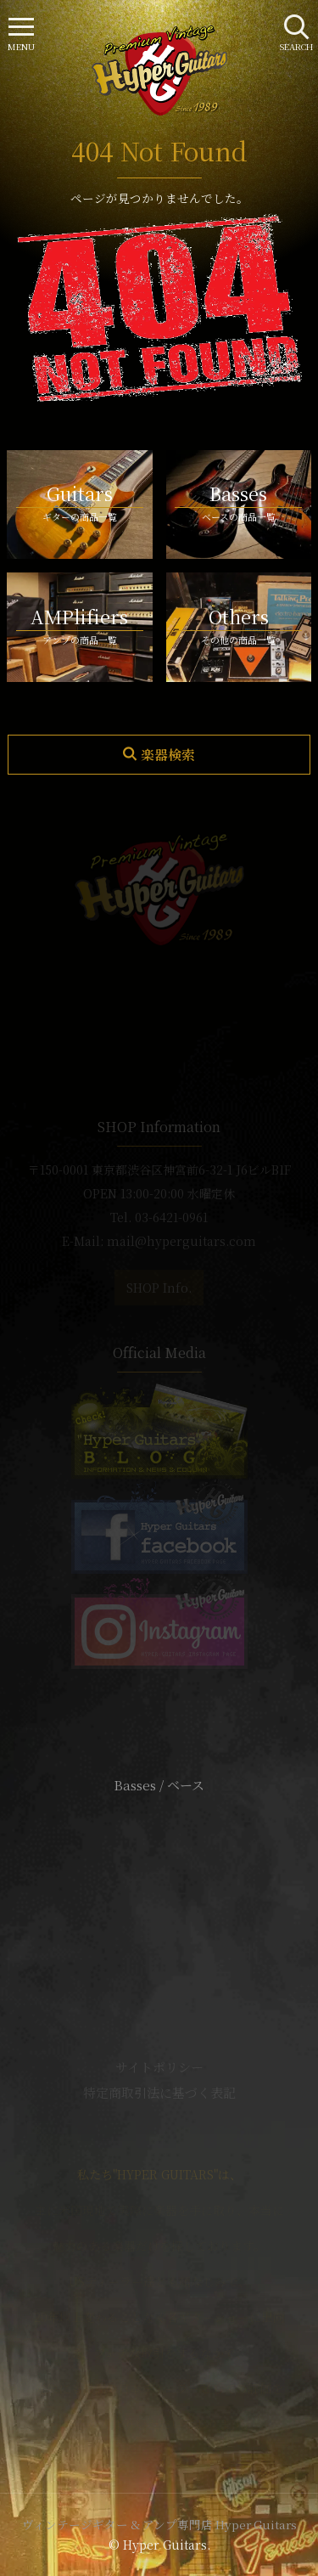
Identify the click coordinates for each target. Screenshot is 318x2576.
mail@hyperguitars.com (181, 1240)
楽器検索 (168, 754)
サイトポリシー (159, 2067)
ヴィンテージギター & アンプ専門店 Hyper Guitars (159, 2524)
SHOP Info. (159, 1287)
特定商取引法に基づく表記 (159, 2092)
